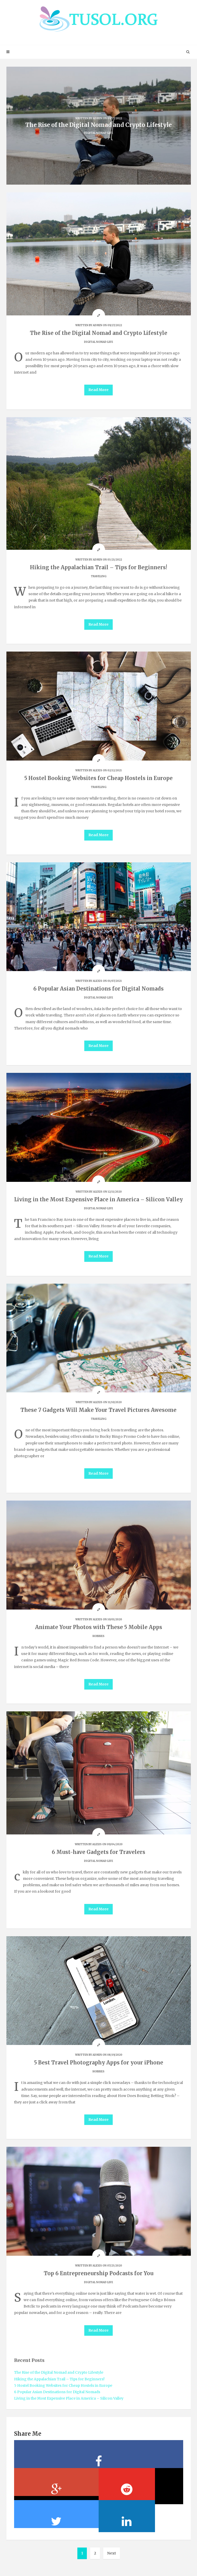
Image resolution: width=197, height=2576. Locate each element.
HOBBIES (98, 1636)
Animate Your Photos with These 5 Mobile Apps (98, 1627)
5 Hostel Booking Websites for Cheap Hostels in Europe (98, 778)
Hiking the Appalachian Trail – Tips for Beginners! (98, 567)
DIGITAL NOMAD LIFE (98, 342)
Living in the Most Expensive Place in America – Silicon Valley (98, 1199)
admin (97, 325)
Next (111, 2557)
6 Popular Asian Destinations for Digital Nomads (98, 988)
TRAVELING (98, 576)
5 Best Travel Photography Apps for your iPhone (98, 2062)
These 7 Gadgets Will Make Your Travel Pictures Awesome (98, 1410)
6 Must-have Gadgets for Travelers (98, 1852)
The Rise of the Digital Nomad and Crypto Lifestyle (98, 333)
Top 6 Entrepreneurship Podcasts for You (98, 2273)
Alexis (97, 770)
